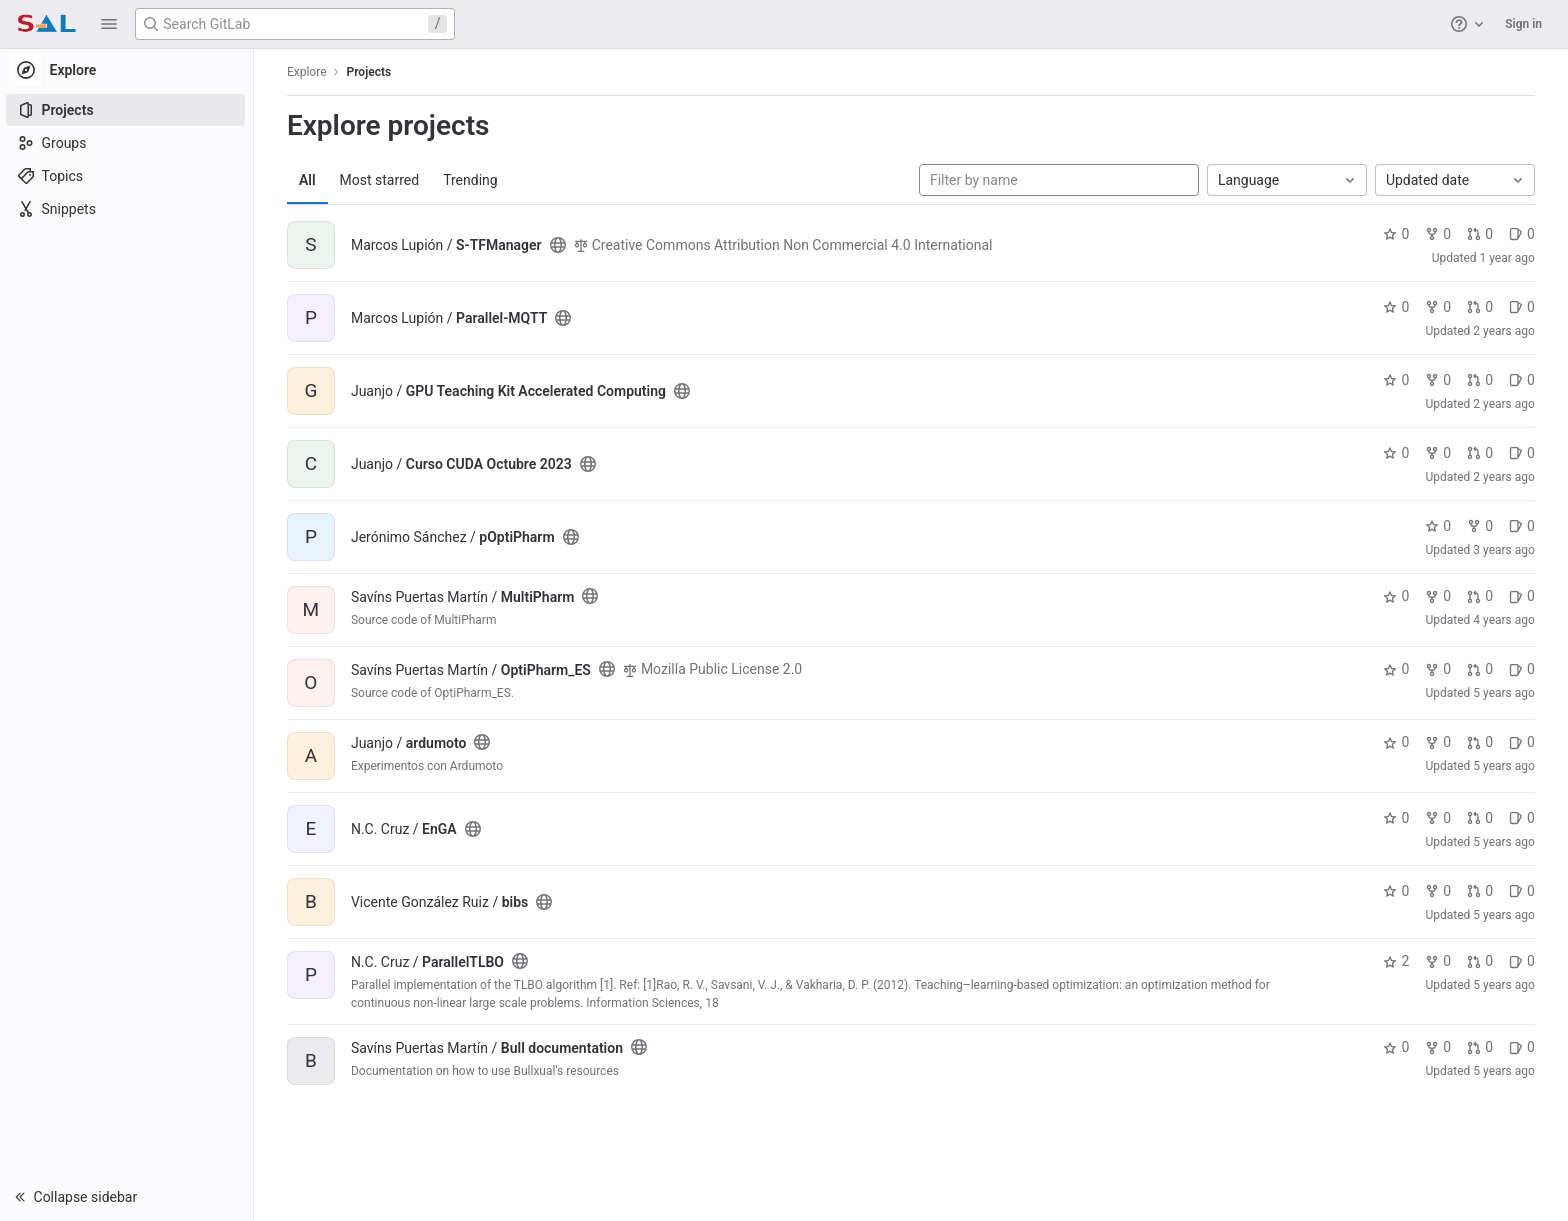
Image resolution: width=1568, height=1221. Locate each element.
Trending (471, 180)
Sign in (1523, 24)
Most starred (381, 180)
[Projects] (127, 110)
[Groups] (127, 143)
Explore (308, 72)
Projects (370, 72)
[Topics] (127, 176)
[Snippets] (127, 209)
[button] (109, 24)
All (308, 180)
